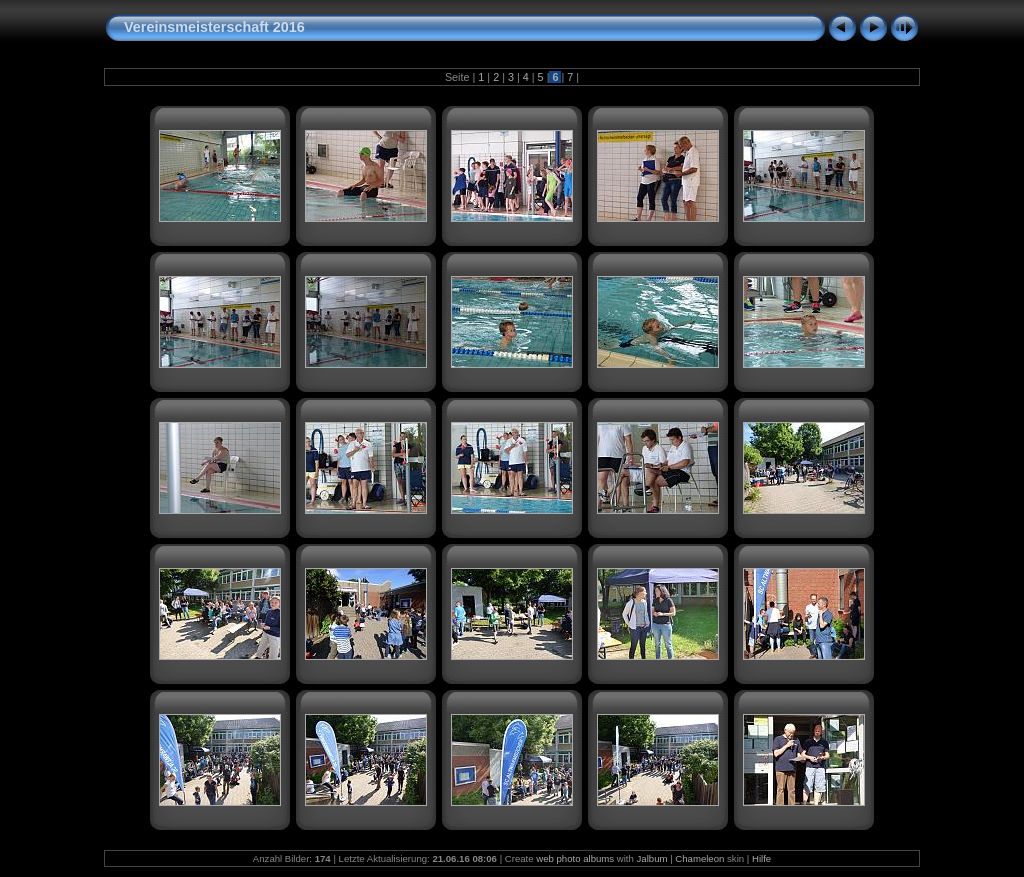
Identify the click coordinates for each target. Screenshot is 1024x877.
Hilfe (761, 858)
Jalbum (652, 858)
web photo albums (575, 858)
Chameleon (699, 858)
